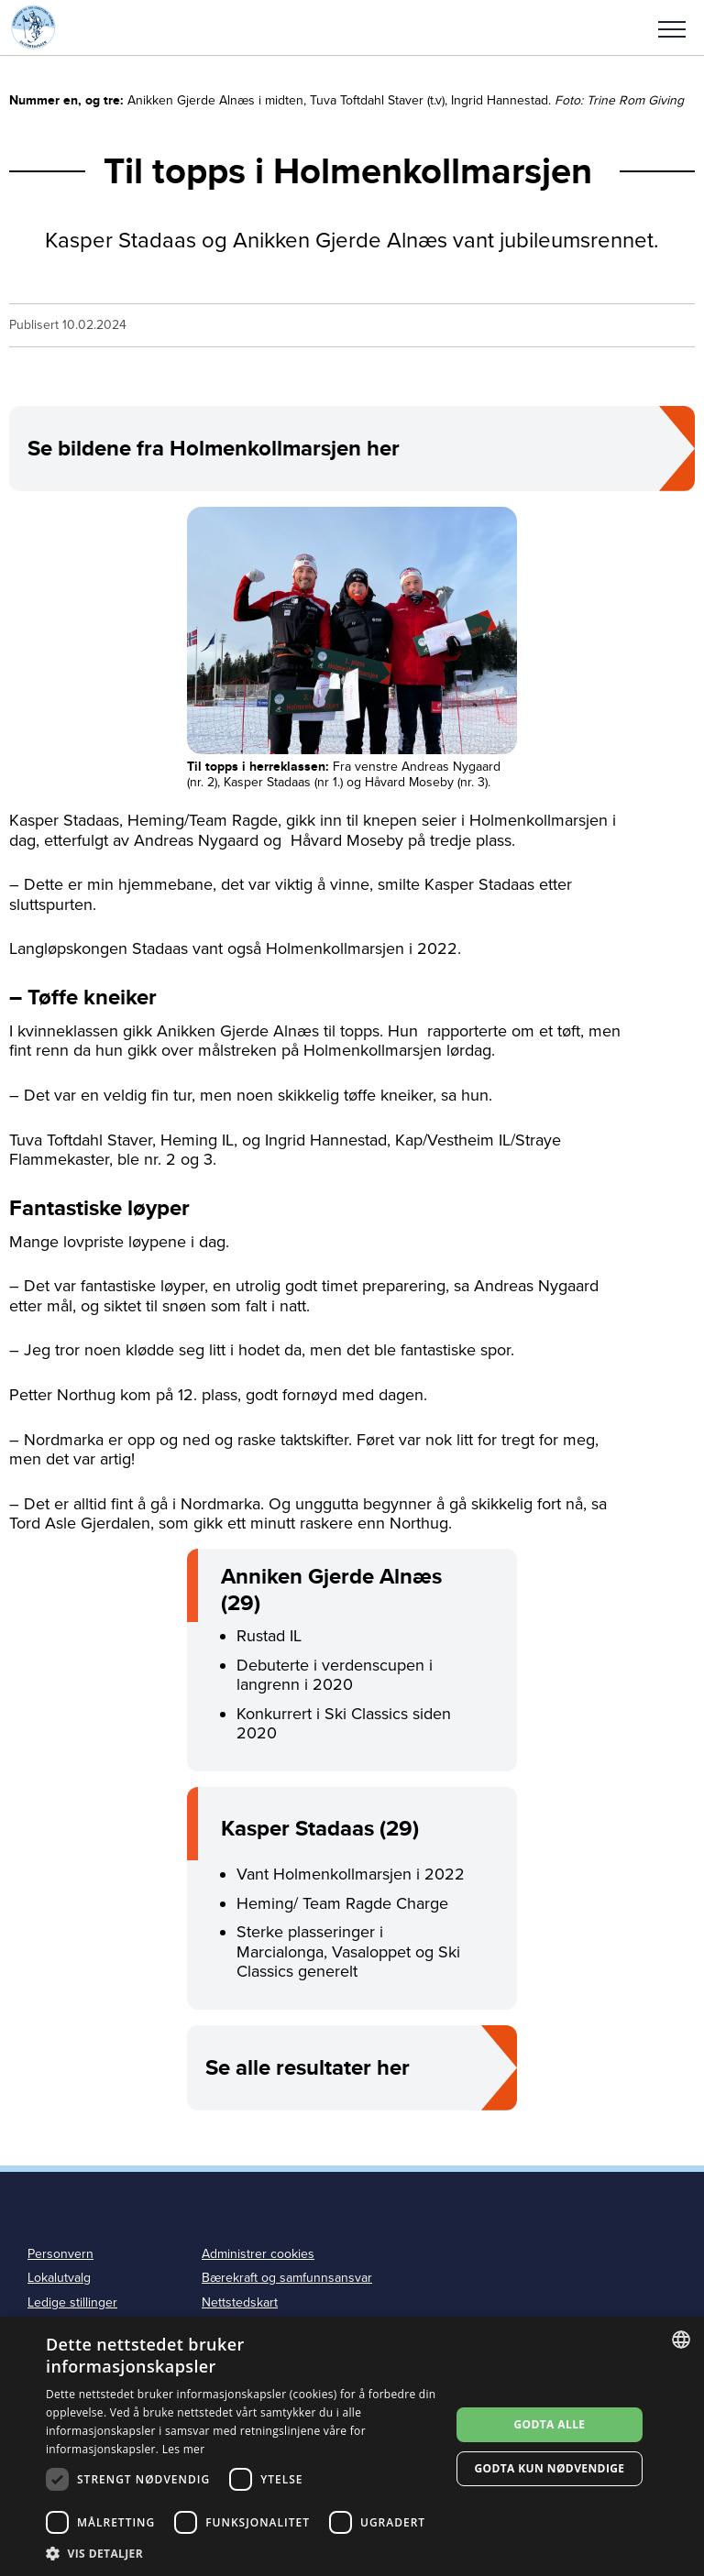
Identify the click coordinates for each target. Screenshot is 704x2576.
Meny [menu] (672, 29)
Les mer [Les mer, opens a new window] (183, 2449)
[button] (672, 27)
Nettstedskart (240, 2302)
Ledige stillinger (72, 2302)
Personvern (61, 2254)
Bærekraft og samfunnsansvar (287, 2278)
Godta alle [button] (549, 2424)
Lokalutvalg (59, 2278)
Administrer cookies (258, 2254)
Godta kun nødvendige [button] (549, 2468)
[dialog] (352, 2446)
